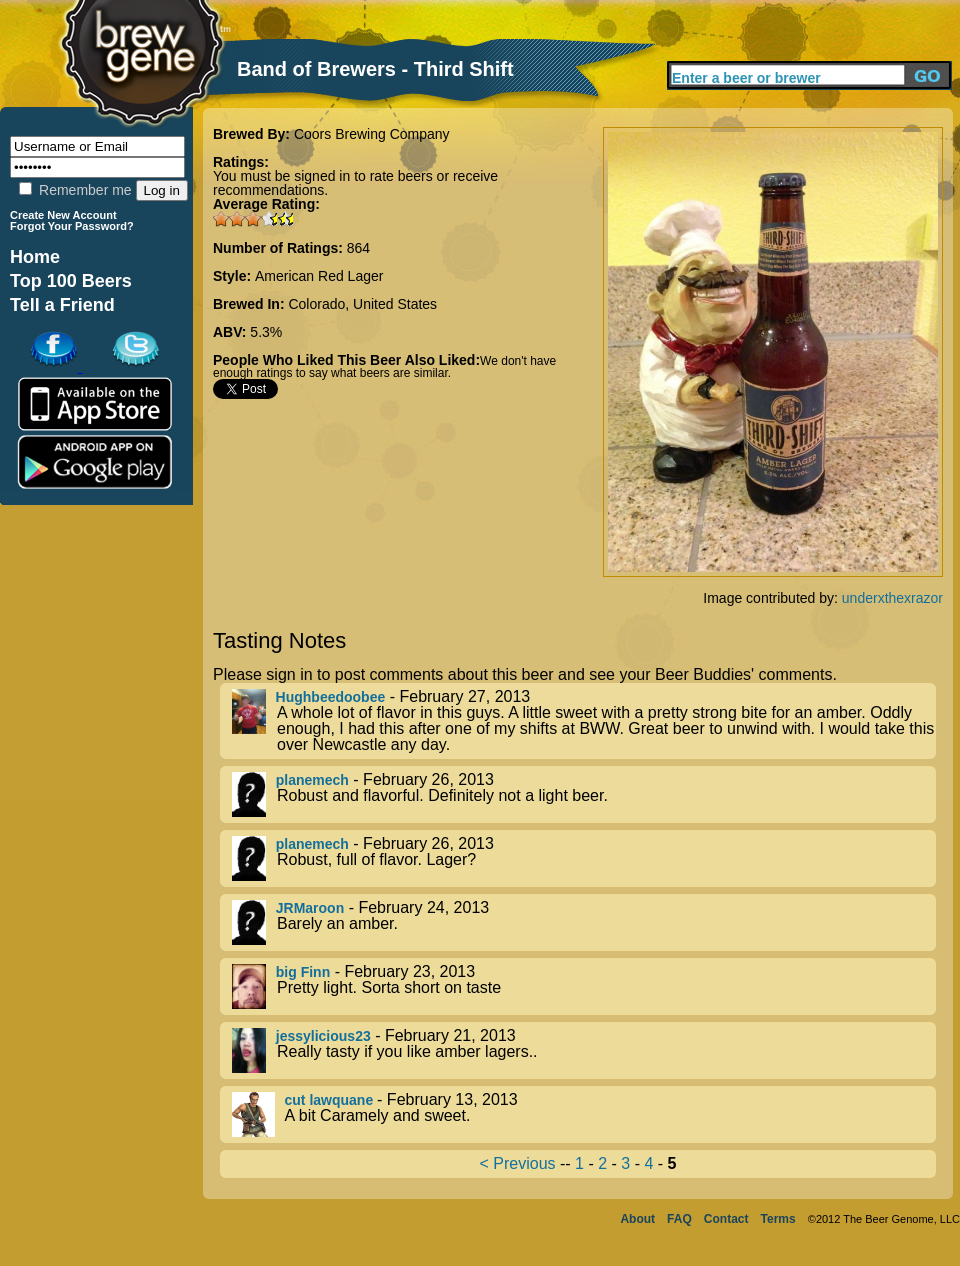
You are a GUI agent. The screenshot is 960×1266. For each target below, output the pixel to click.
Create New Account (63, 215)
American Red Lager (319, 276)
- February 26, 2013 (584, 794)
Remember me (75, 190)
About (637, 1219)
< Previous (518, 1163)
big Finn (303, 972)
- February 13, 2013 (584, 1114)
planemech (312, 780)
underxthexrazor (892, 598)
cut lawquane (331, 1100)
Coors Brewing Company (372, 134)
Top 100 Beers (71, 281)
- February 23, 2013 (584, 986)
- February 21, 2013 (584, 1050)
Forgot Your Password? (72, 226)
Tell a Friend (62, 305)
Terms (778, 1219)
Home (35, 257)
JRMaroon (310, 908)
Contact (726, 1219)
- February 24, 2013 (584, 922)
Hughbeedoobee (331, 697)
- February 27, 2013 (584, 721)
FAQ (679, 1219)
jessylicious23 (323, 1036)
